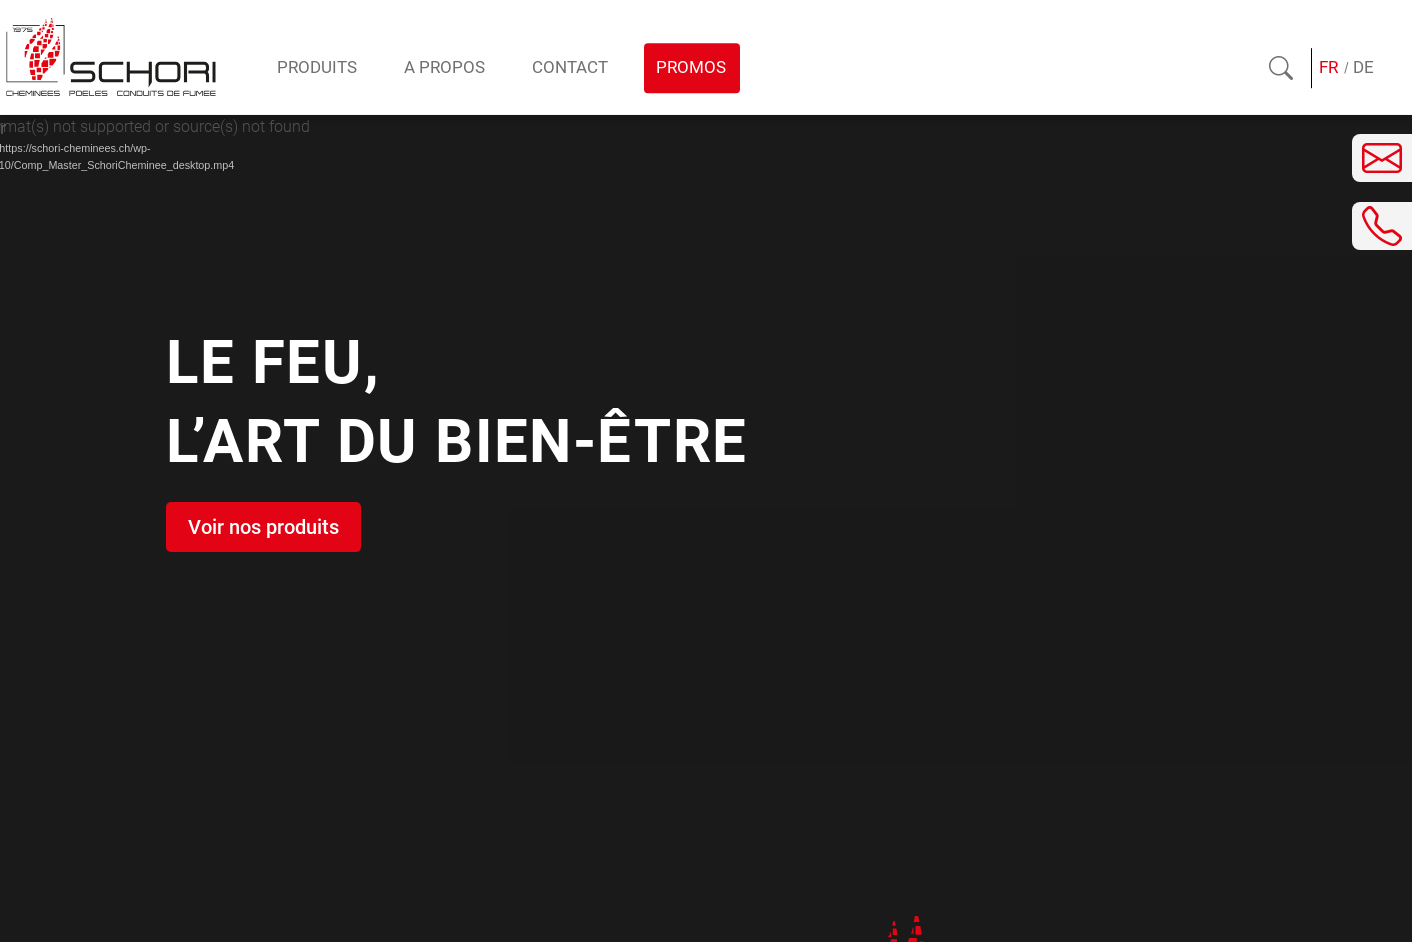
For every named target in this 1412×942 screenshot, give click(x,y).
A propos (444, 67)
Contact (570, 67)
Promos (691, 67)
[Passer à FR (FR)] (1329, 68)
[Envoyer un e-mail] (1382, 158)
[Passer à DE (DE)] (1363, 68)
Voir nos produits (263, 527)
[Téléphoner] (1382, 226)
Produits (317, 67)
